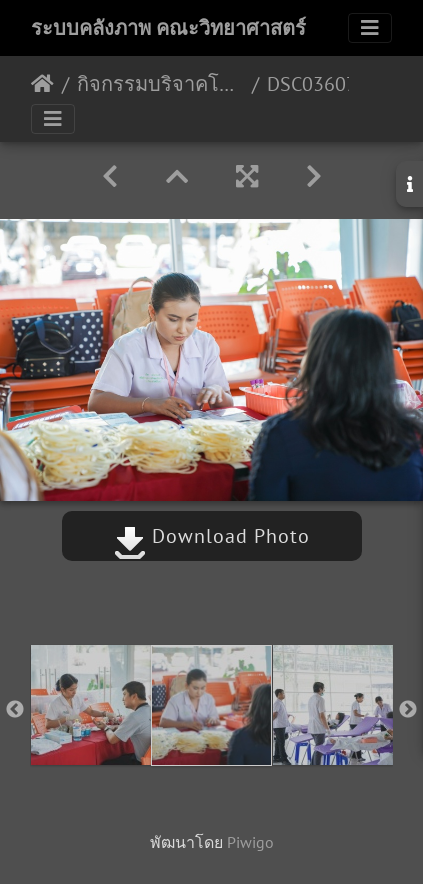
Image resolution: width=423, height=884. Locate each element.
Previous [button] (15, 710)
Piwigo (250, 842)
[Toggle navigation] (370, 28)
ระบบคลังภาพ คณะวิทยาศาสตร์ (168, 28)
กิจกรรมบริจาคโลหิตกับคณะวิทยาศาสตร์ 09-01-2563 (160, 84)
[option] (90, 705)
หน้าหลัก (42, 84)
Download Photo (212, 536)
